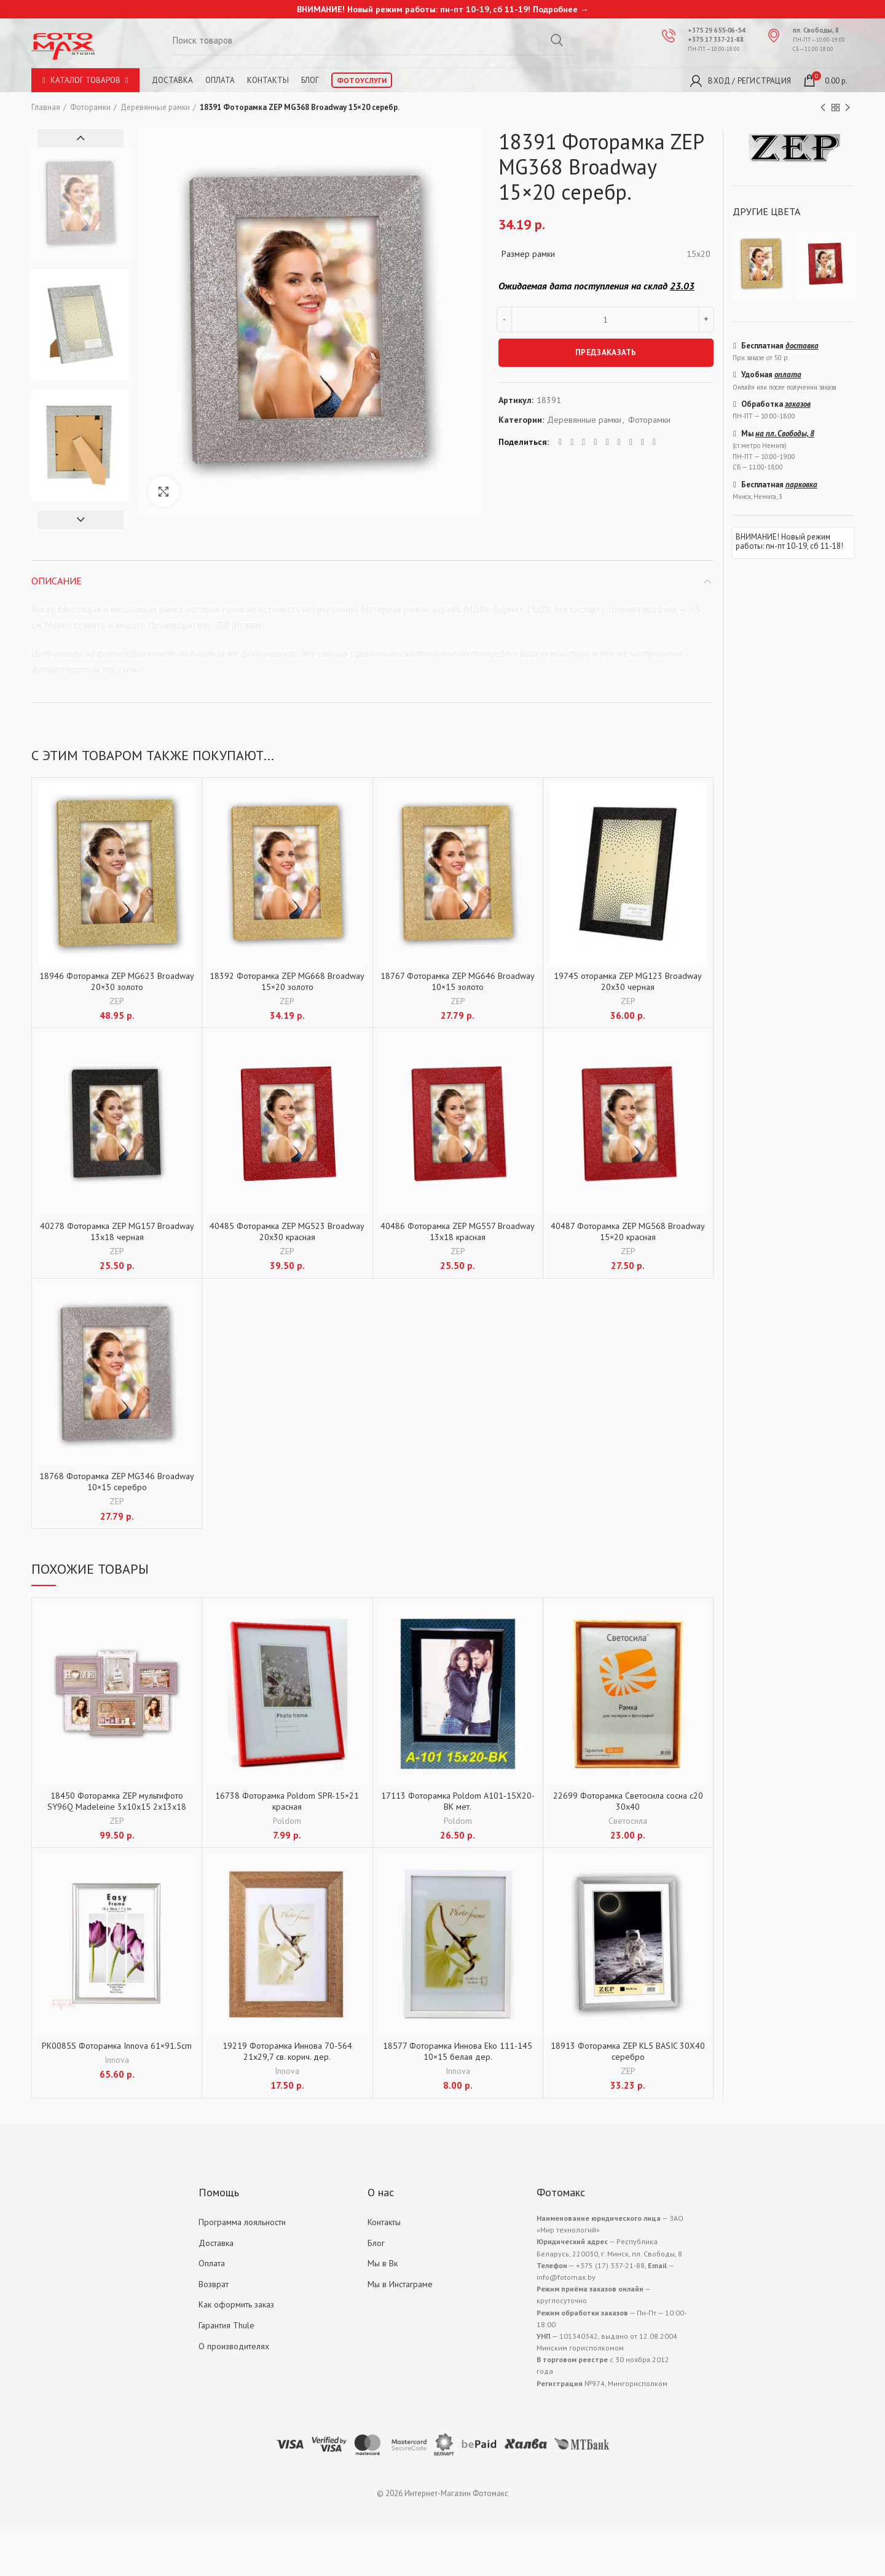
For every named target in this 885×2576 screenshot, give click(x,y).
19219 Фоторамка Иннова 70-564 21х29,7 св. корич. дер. (287, 2051)
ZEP (116, 1001)
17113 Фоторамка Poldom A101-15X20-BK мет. (458, 1801)
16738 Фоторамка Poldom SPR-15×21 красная (287, 1801)
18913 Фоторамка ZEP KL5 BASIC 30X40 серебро (628, 2051)
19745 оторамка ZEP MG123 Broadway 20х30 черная (628, 981)
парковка (801, 484)
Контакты (268, 80)
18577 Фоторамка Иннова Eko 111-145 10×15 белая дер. (457, 2051)
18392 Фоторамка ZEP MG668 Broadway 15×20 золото (287, 981)
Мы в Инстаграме (400, 2284)
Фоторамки (90, 107)
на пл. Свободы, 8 (784, 433)
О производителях (234, 2346)
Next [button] (80, 520)
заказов (798, 404)
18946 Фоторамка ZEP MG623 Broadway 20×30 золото (116, 981)
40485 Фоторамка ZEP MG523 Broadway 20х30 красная (287, 1231)
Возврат (214, 2284)
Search (556, 39)
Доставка (172, 80)
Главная (45, 107)
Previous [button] (80, 138)
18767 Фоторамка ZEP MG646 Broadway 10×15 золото (457, 981)
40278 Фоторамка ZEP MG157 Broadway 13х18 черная (117, 1231)
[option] (80, 203)
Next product (847, 107)
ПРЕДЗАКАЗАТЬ (606, 352)
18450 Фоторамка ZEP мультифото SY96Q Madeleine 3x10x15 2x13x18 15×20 (116, 1806)
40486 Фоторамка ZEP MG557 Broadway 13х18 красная (457, 1231)
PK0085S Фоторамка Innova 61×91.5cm (117, 2045)
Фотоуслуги (362, 80)
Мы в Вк (383, 2263)
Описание (56, 581)
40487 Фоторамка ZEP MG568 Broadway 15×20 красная (628, 1231)
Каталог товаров (85, 80)
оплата (787, 374)
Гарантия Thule (226, 2325)
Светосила (627, 1820)
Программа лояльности (242, 2222)
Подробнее (555, 9)
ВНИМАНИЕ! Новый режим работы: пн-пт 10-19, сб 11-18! (789, 541)
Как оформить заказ (236, 2304)
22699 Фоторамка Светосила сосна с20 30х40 (628, 1801)
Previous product (823, 107)
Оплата (220, 80)
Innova (116, 2059)
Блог (310, 80)
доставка (802, 345)
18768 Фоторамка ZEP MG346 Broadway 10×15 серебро (116, 1482)
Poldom (287, 1820)
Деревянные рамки (155, 107)
